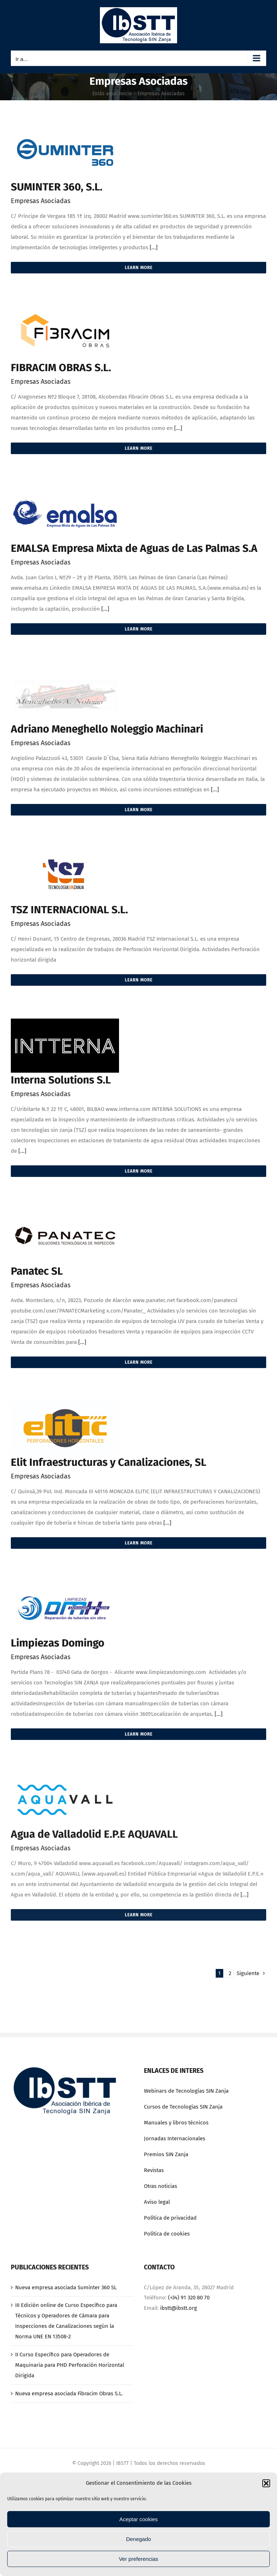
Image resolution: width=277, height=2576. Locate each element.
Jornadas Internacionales (174, 2138)
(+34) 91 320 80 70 (189, 2297)
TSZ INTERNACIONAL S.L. (69, 909)
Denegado (138, 2539)
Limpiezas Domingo (57, 1642)
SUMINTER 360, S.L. (56, 186)
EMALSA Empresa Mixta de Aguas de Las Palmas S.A (134, 548)
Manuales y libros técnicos (176, 2122)
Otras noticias (160, 2186)
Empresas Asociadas (40, 201)
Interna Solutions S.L (61, 1079)
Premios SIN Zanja (166, 2154)
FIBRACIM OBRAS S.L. (61, 367)
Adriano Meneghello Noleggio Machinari (107, 728)
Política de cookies (167, 2233)
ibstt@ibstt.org (178, 2308)
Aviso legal (157, 2202)
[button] (266, 2483)
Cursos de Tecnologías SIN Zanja (183, 2107)
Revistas (154, 2170)
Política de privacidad (170, 2218)
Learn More (139, 267)
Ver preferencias (138, 2559)
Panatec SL (37, 1271)
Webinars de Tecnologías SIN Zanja (186, 2091)
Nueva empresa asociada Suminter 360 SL (65, 2287)
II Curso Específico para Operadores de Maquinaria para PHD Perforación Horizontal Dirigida (69, 2365)
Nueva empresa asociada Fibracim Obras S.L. (69, 2393)
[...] (154, 247)
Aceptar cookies (138, 2519)
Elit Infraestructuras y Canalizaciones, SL (108, 1462)
